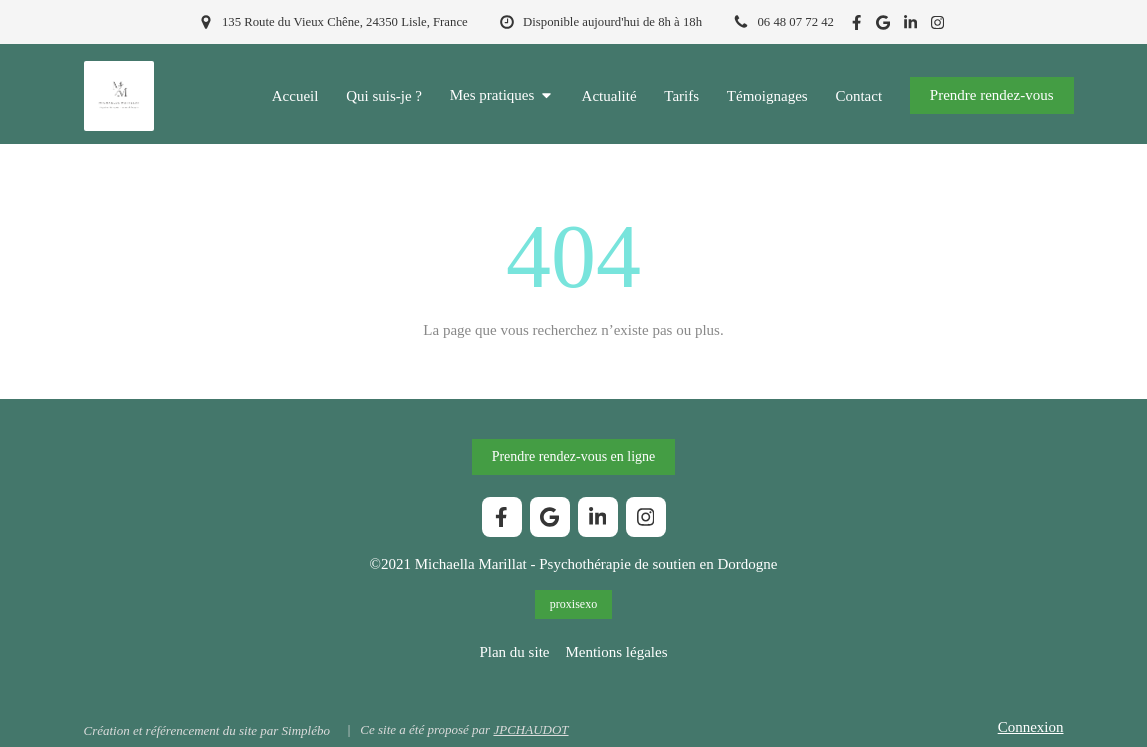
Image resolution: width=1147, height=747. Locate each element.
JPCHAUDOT (530, 729)
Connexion (1031, 727)
